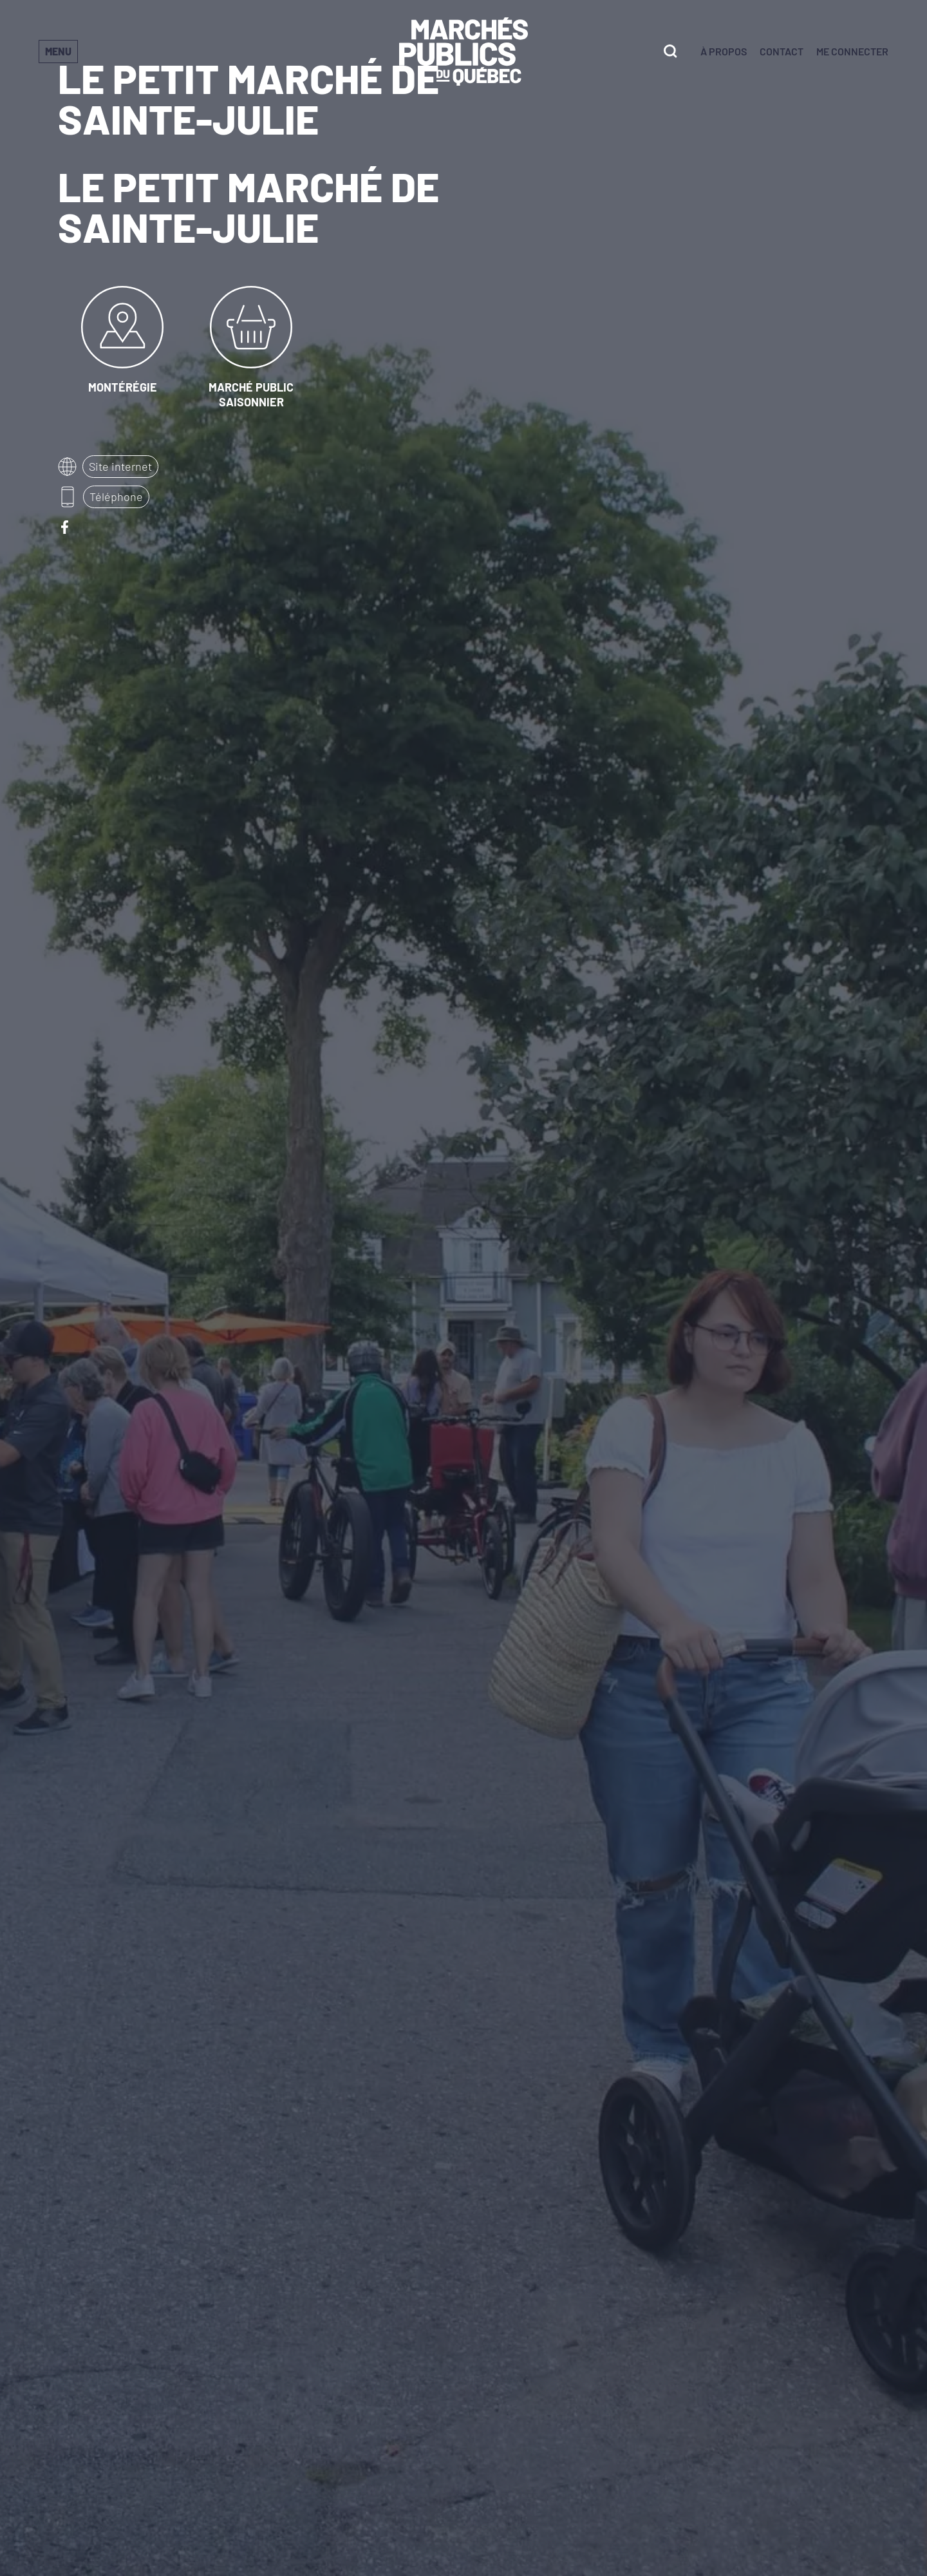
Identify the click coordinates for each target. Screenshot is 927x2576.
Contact (781, 51)
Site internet (120, 466)
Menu (58, 51)
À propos (723, 51)
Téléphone (116, 496)
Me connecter (852, 51)
